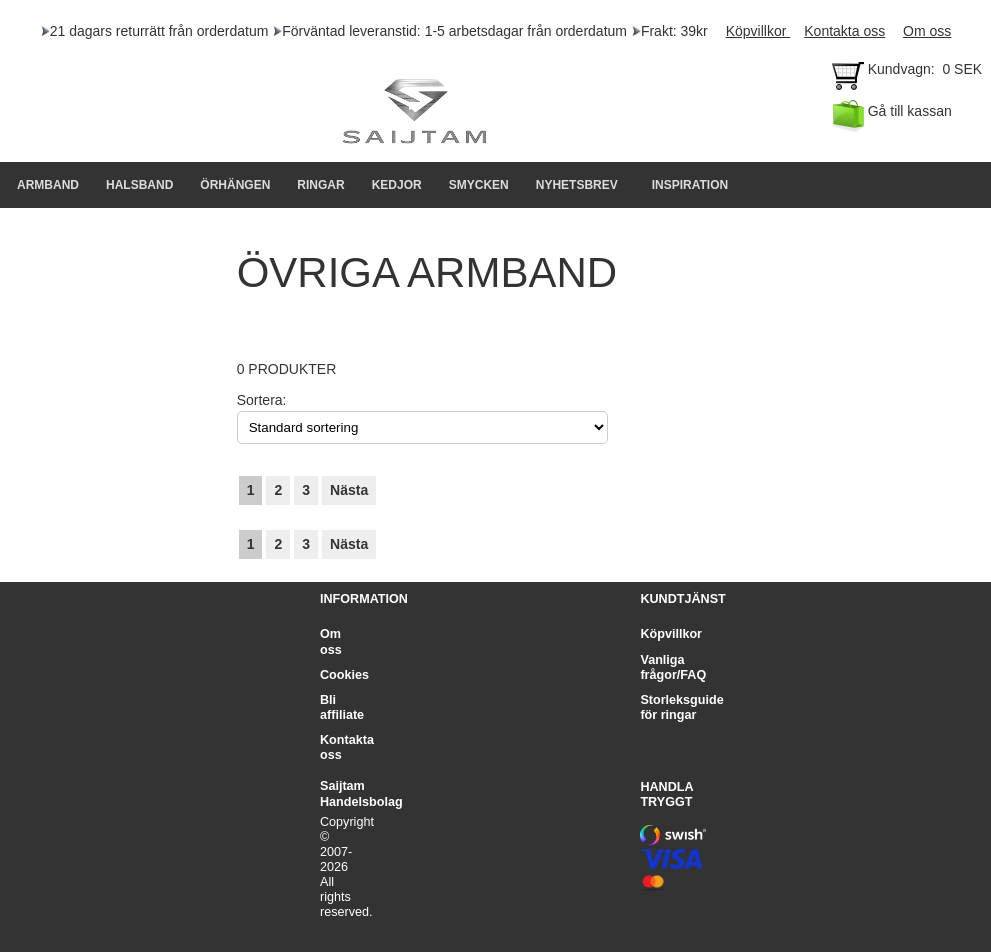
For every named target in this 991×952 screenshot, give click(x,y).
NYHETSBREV (577, 185)
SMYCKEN (479, 185)
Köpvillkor (758, 31)
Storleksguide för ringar (681, 707)
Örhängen (235, 185)
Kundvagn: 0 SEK (909, 74)
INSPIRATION (690, 185)
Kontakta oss (844, 31)
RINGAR (320, 185)
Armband (48, 185)
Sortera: (262, 400)
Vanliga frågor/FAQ (673, 667)
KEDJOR (397, 185)
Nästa (349, 490)
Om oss (927, 31)
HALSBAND (139, 185)
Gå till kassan (892, 116)
